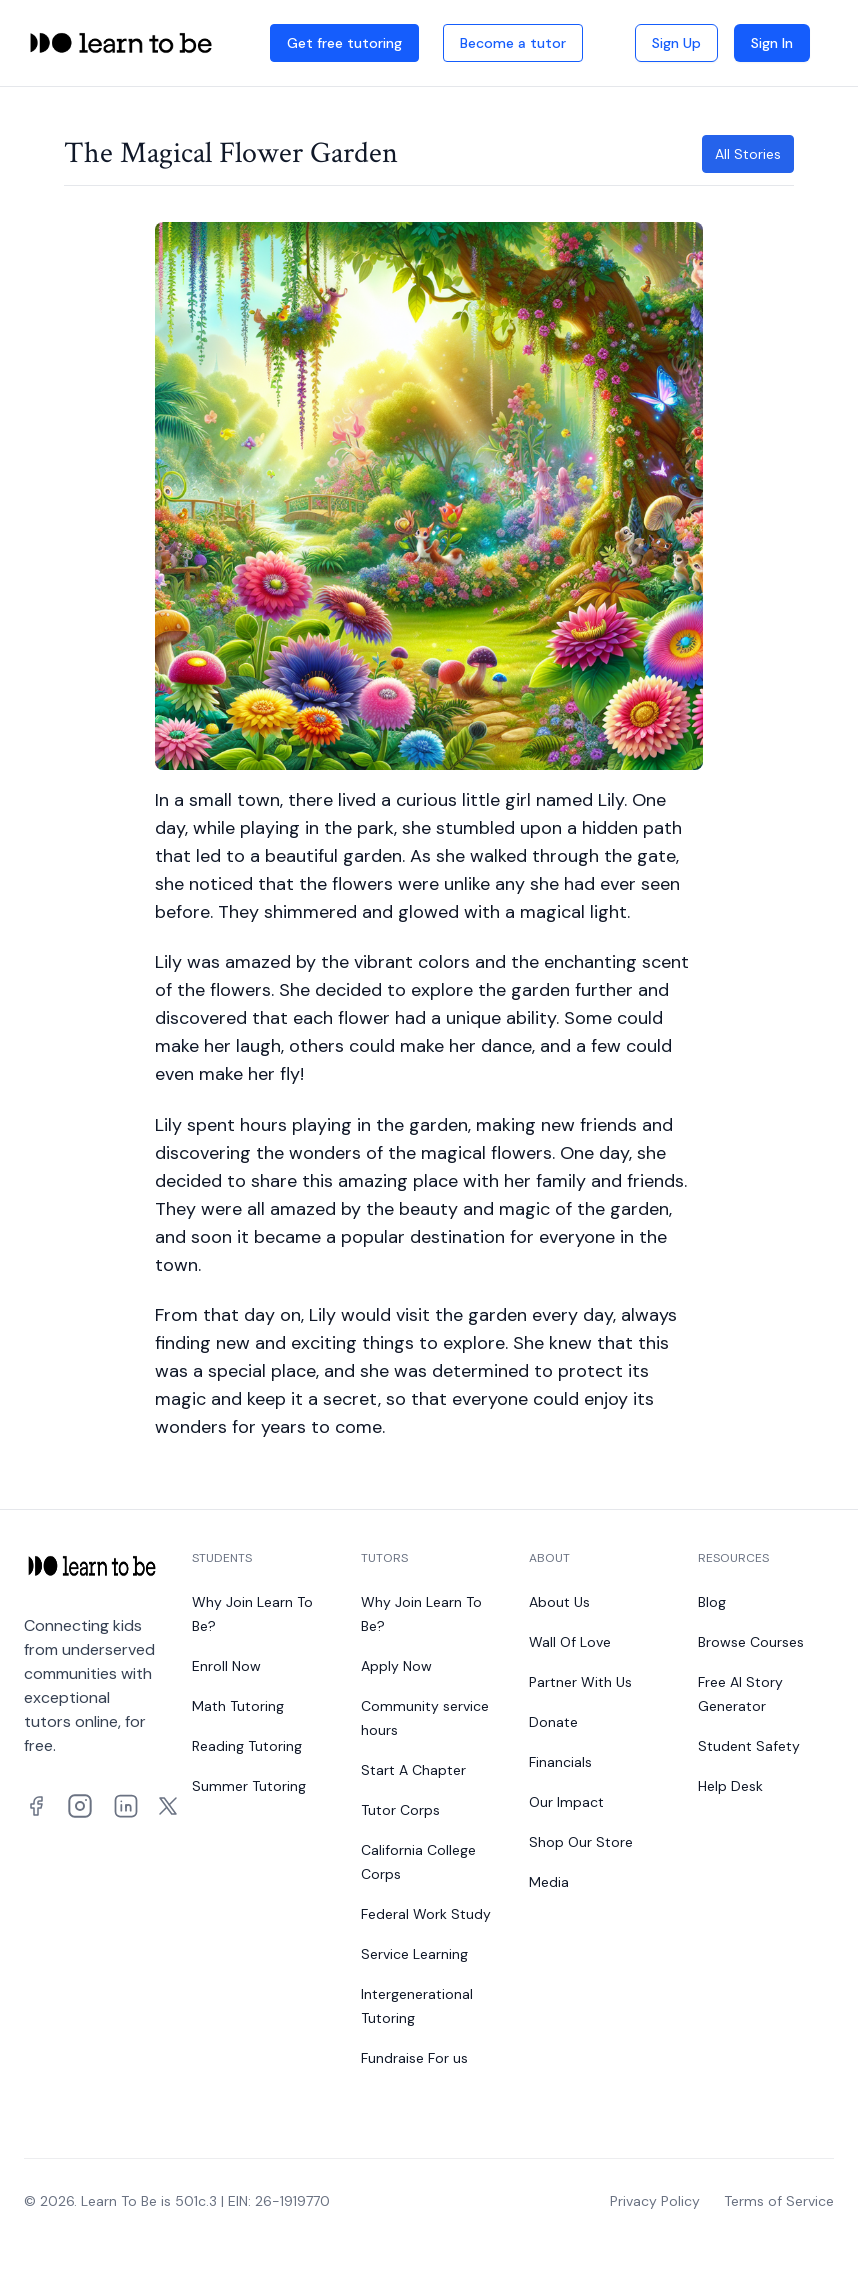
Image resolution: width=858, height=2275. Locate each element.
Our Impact (566, 1802)
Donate (553, 1722)
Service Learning (414, 1954)
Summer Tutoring (249, 1786)
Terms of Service (779, 2201)
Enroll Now (226, 1666)
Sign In (772, 43)
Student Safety (749, 1746)
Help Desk (730, 1786)
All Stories (748, 154)
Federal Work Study (426, 1914)
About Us (559, 1602)
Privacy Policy (655, 2201)
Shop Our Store (581, 1842)
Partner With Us (580, 1682)
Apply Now (396, 1666)
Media (549, 1882)
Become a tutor (513, 43)
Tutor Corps (400, 1810)
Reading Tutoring (247, 1746)
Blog (712, 1602)
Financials (560, 1762)
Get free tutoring (344, 43)
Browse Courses (751, 1642)
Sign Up (676, 43)
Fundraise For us (414, 2058)
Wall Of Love (570, 1642)
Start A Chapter (413, 1770)
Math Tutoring (238, 1706)
